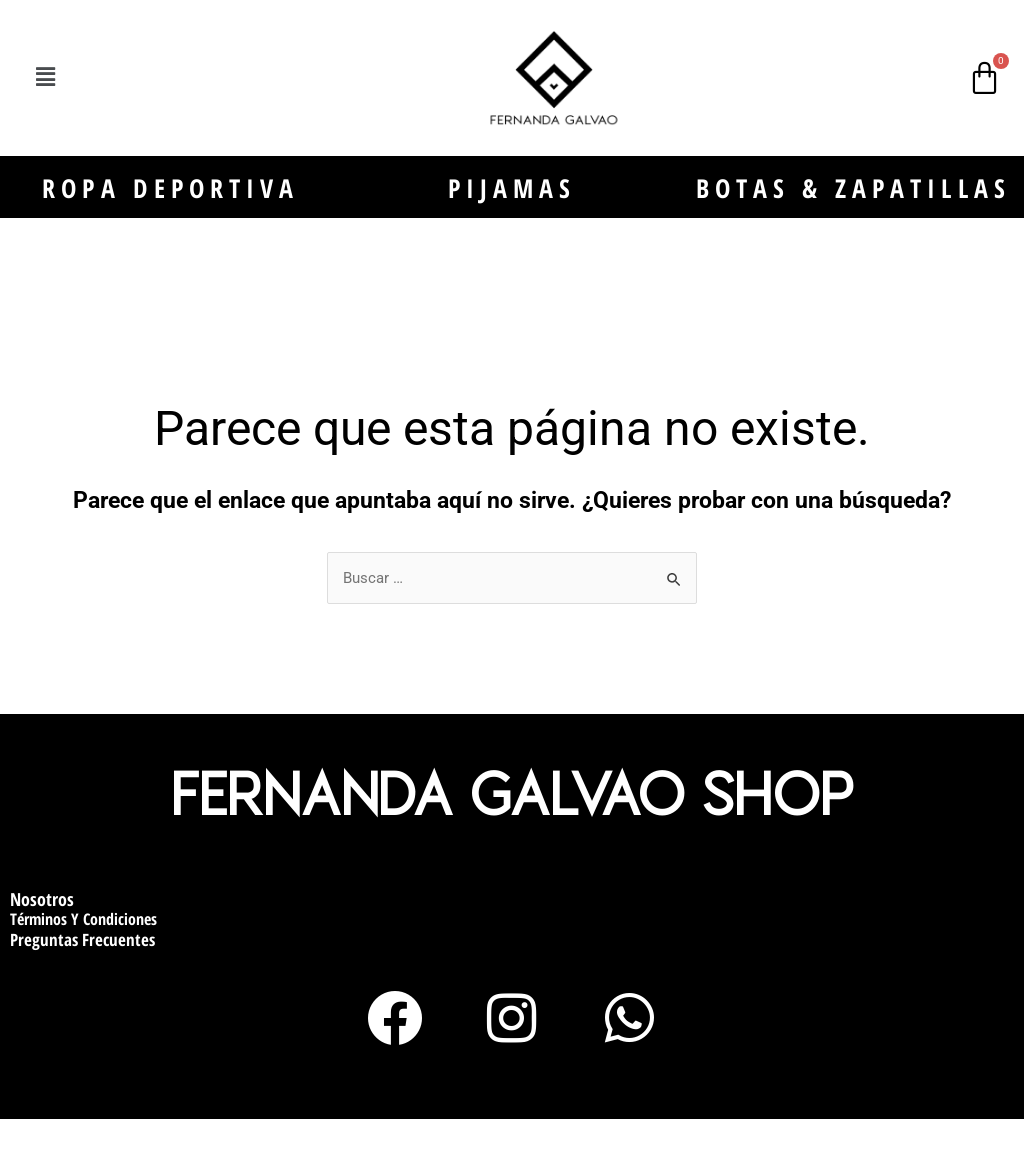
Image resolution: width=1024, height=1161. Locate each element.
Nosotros (42, 934)
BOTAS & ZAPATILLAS (853, 207)
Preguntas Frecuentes (82, 974)
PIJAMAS (512, 207)
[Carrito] (984, 77)
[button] (46, 78)
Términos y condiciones (83, 955)
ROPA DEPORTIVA (171, 207)
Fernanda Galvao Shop (512, 828)
